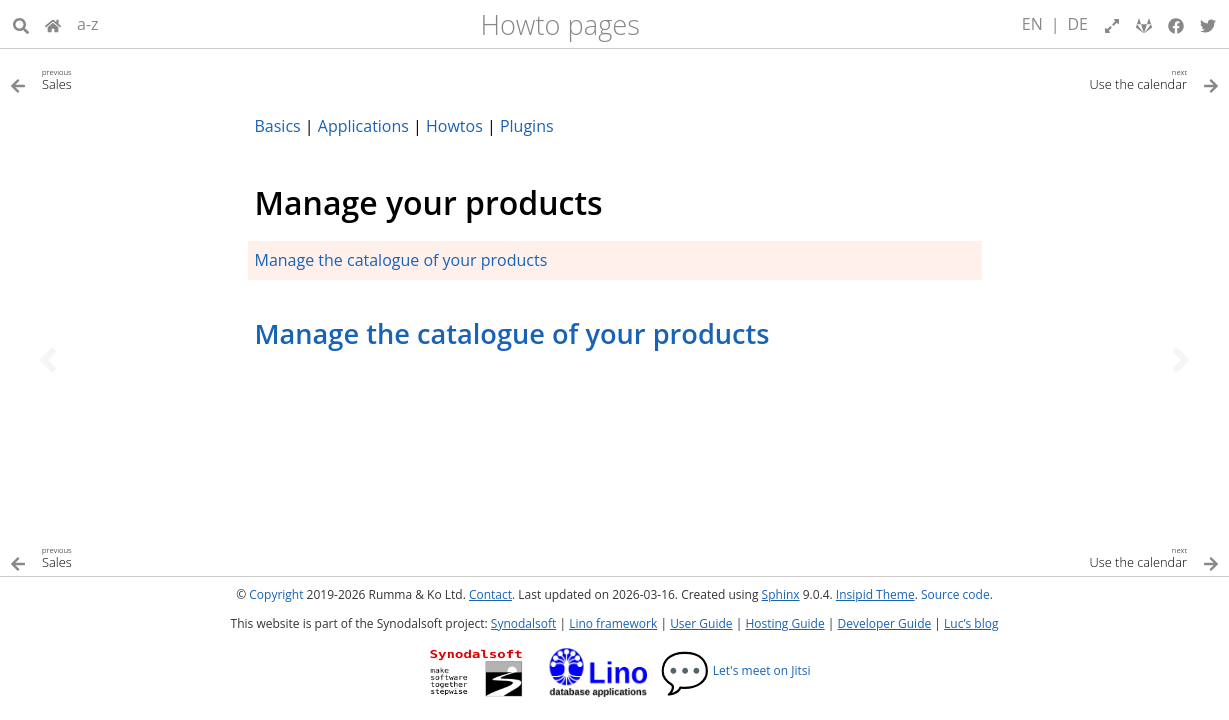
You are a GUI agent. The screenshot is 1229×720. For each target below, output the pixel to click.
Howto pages (560, 24)
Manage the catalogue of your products (401, 260)
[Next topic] (1181, 360)
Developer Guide (884, 623)
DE (1078, 24)
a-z (88, 24)
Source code (955, 594)
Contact (490, 594)
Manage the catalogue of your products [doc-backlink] (512, 333)
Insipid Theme (875, 594)
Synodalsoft (523, 623)
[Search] (21, 24)
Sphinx (781, 594)
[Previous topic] (48, 360)
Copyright (276, 594)
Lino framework (613, 623)
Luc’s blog (971, 623)
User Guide (701, 623)
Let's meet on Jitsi (735, 670)
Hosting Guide (784, 623)
